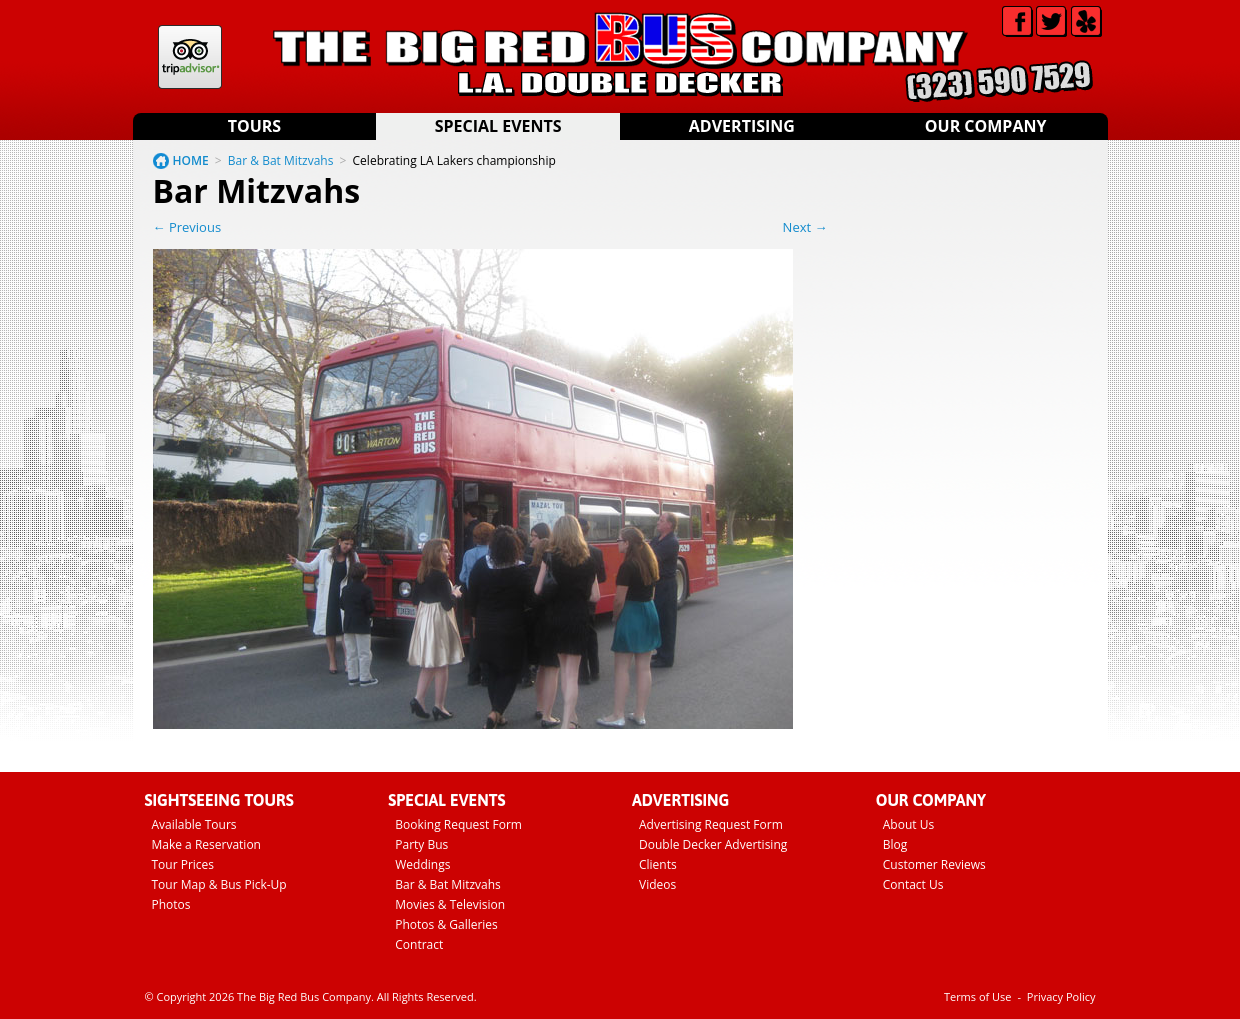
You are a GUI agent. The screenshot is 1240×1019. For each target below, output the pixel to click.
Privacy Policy (1061, 996)
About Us (908, 824)
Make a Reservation (206, 844)
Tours (254, 126)
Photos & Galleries (446, 924)
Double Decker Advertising (713, 844)
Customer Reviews (934, 864)
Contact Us (913, 884)
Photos (171, 904)
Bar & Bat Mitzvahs (281, 160)
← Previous (187, 227)
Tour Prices (183, 864)
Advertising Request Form (711, 824)
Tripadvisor (190, 57)
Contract (419, 944)
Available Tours (194, 824)
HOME (191, 160)
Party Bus (421, 844)
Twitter (1051, 21)
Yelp (1086, 21)
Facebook (1017, 21)
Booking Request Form (458, 824)
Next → (805, 227)
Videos (657, 884)
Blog (895, 844)
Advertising (742, 126)
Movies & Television (450, 904)
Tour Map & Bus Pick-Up (219, 884)
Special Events (498, 126)
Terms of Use (978, 996)
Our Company (986, 126)
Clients (658, 864)
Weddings (422, 864)
